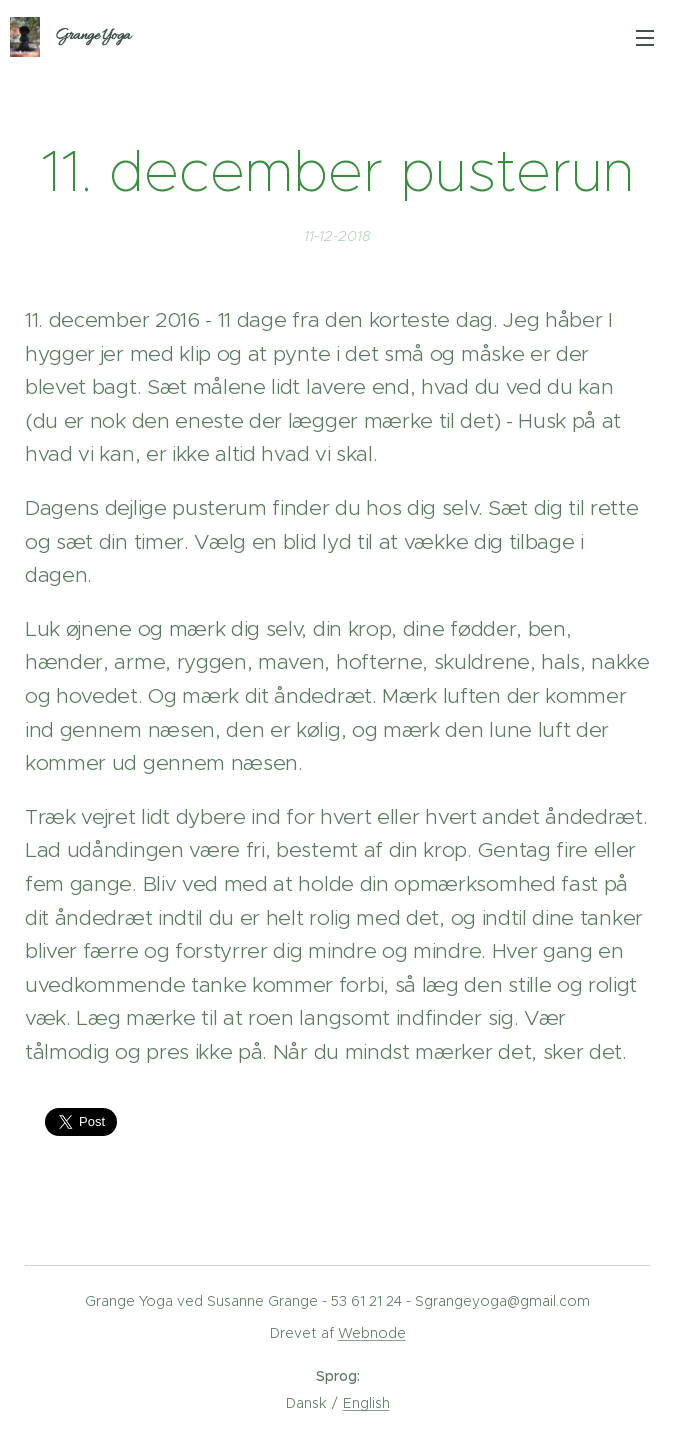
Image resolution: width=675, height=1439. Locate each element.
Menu (645, 38)
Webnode (372, 1333)
